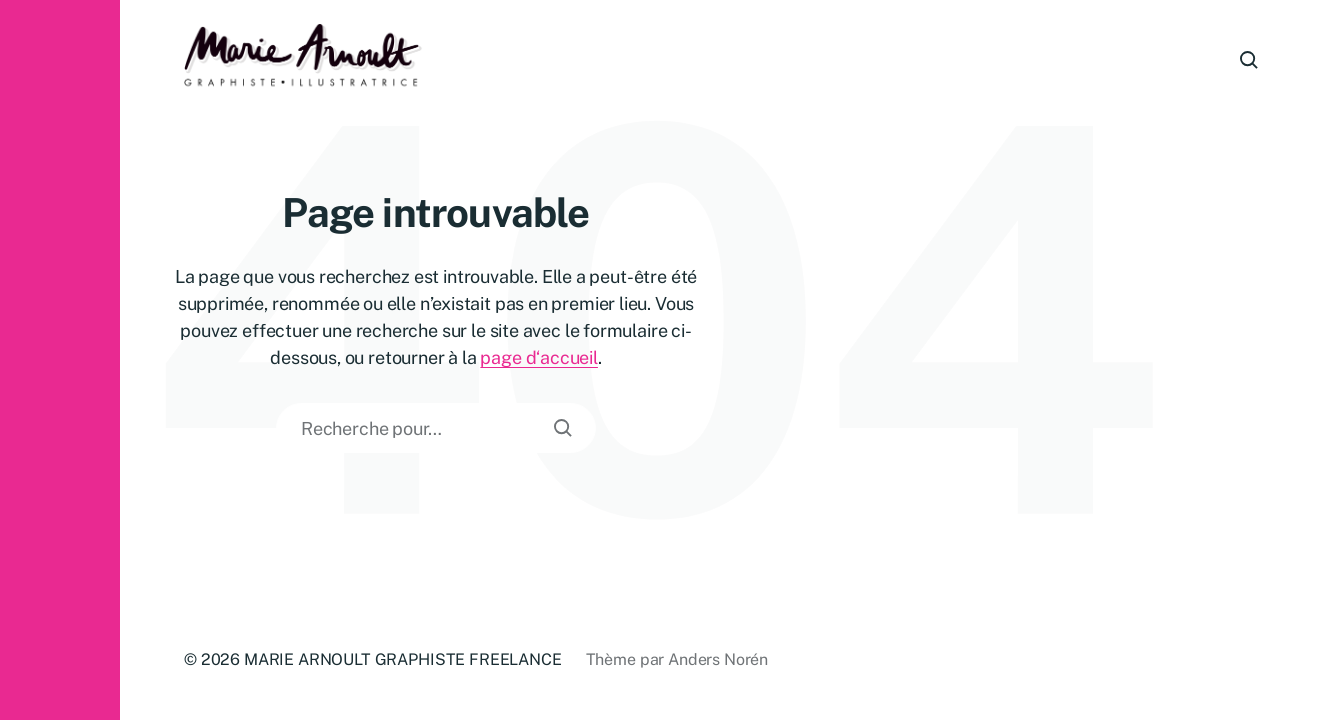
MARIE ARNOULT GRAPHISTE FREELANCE (403, 659)
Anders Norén (718, 659)
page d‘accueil (538, 357)
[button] (60, 360)
